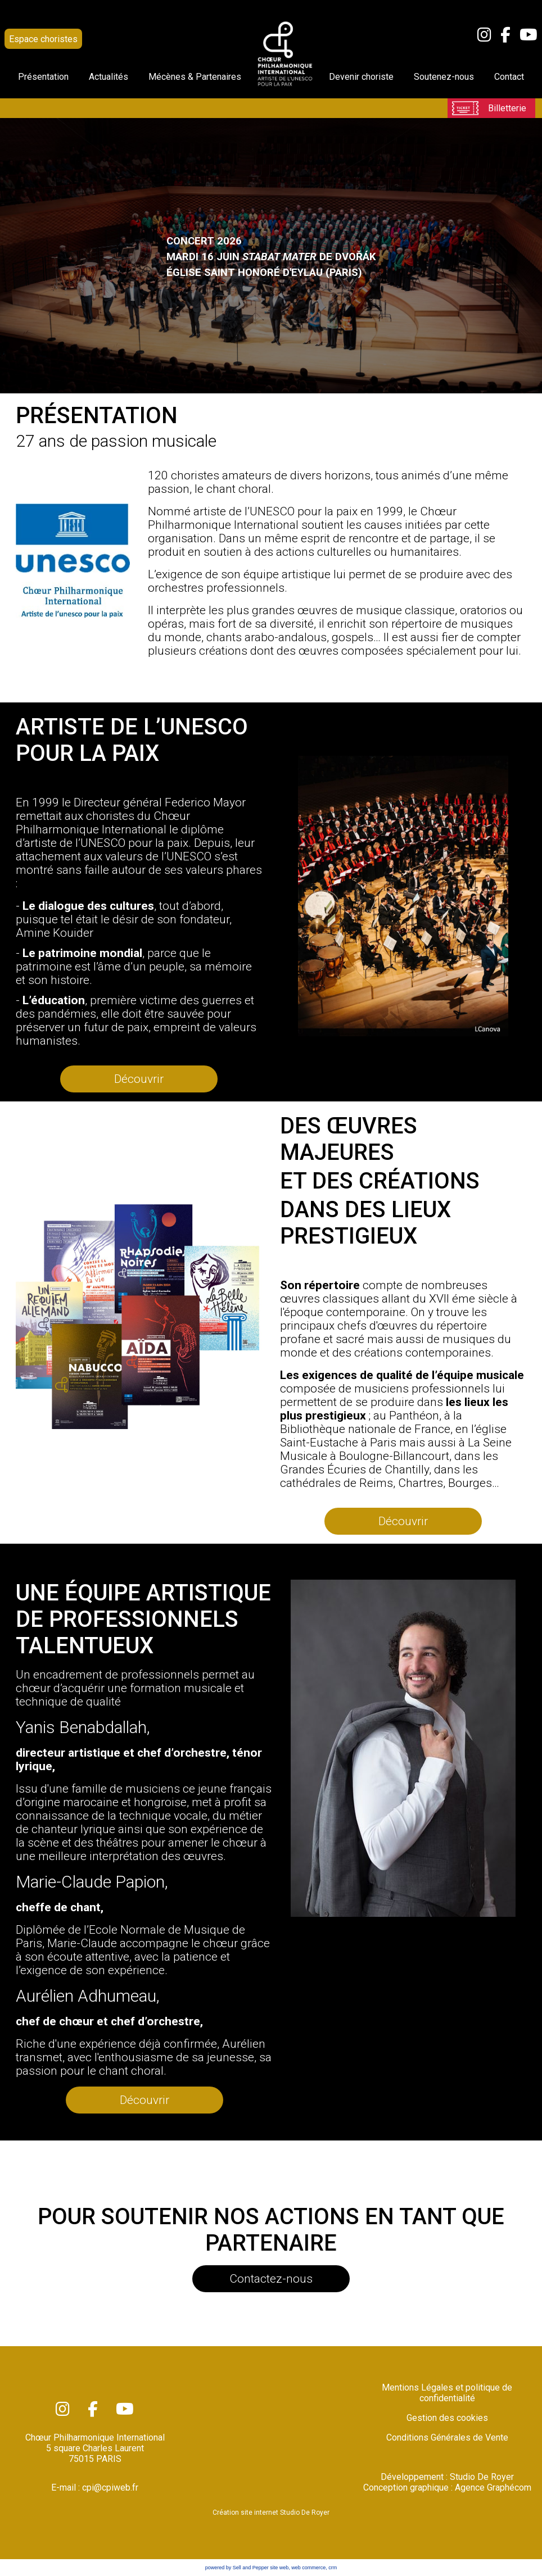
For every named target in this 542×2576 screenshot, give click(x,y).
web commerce (308, 2567)
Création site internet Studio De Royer (271, 2512)
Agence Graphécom (493, 2487)
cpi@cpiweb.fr (110, 2487)
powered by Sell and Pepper (237, 2567)
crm (332, 2567)
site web (279, 2567)
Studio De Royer (482, 2476)
